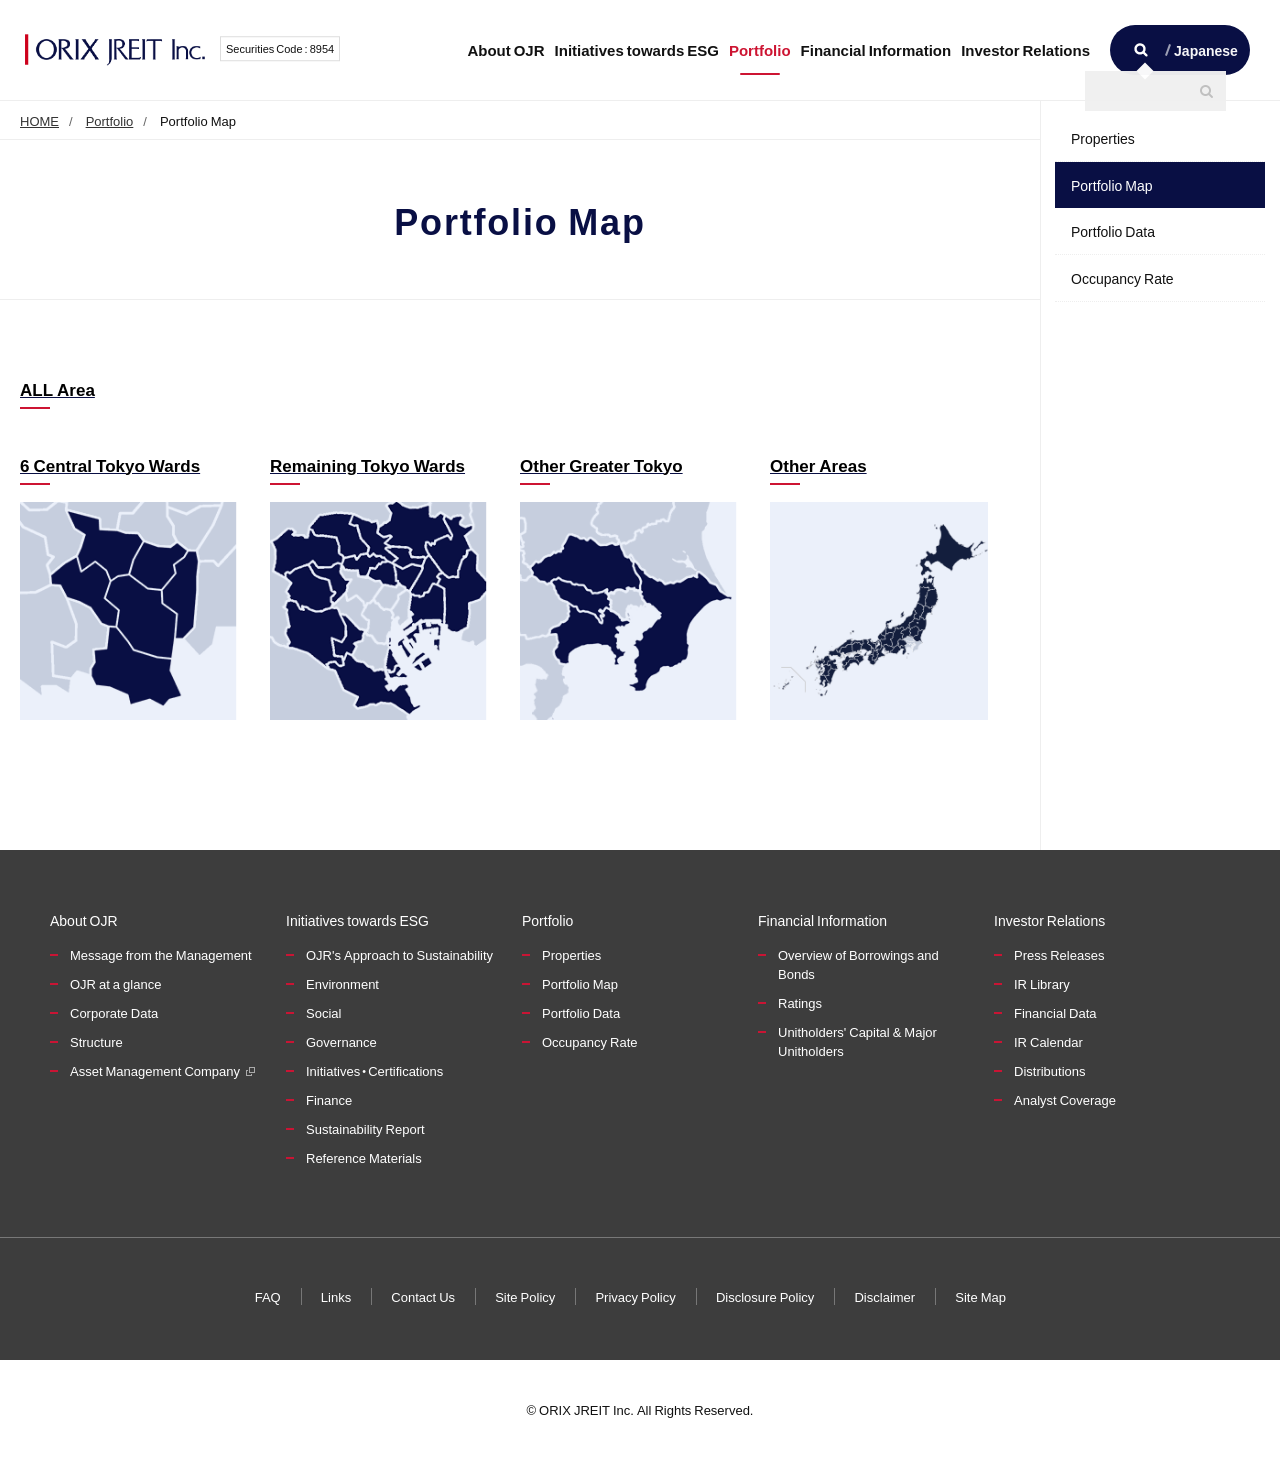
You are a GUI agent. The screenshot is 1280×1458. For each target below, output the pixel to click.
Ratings (800, 1002)
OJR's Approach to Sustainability (399, 954)
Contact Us (424, 1296)
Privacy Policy (635, 1296)
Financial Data (1055, 1012)
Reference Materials (364, 1157)
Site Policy (525, 1296)
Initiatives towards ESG (637, 50)
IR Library (1042, 983)
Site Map (980, 1296)
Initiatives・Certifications (374, 1070)
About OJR (505, 50)
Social (323, 1012)
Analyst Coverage (1065, 1099)
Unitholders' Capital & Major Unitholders (857, 1041)
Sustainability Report (365, 1128)
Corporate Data (114, 1012)
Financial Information (876, 50)
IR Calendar (1048, 1041)
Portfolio (760, 50)
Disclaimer (884, 1296)
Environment (342, 983)
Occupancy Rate (1122, 278)
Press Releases (1059, 954)
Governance (341, 1041)
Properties (1103, 138)
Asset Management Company (155, 1070)
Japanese (1206, 50)
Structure (96, 1041)
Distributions (1050, 1070)
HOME (39, 120)
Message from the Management (161, 954)
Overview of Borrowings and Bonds (858, 964)
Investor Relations (1025, 50)
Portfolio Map (1112, 185)
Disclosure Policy (765, 1296)
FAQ (268, 1296)
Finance (329, 1099)
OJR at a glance (115, 983)
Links (336, 1296)
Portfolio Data (1113, 231)
